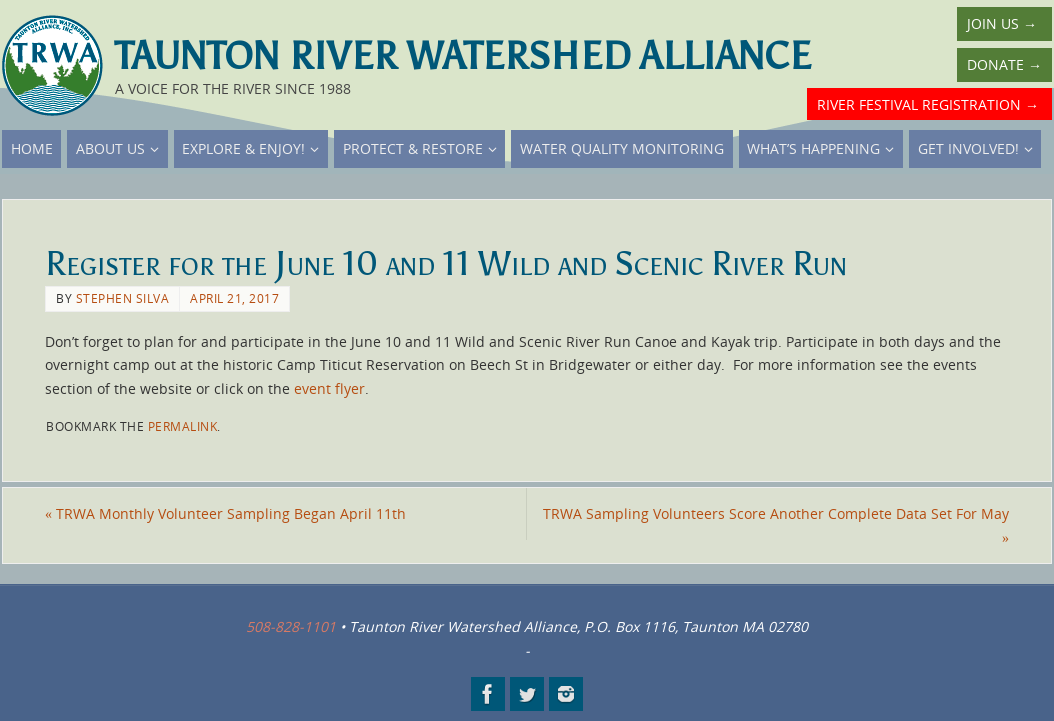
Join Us (1002, 23)
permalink (183, 426)
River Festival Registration (928, 104)
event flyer (329, 388)
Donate (1004, 64)
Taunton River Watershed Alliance (463, 56)
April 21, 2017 (234, 298)
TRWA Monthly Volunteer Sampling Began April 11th (225, 513)
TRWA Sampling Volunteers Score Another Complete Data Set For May (776, 525)
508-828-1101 (291, 626)
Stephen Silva (123, 298)
